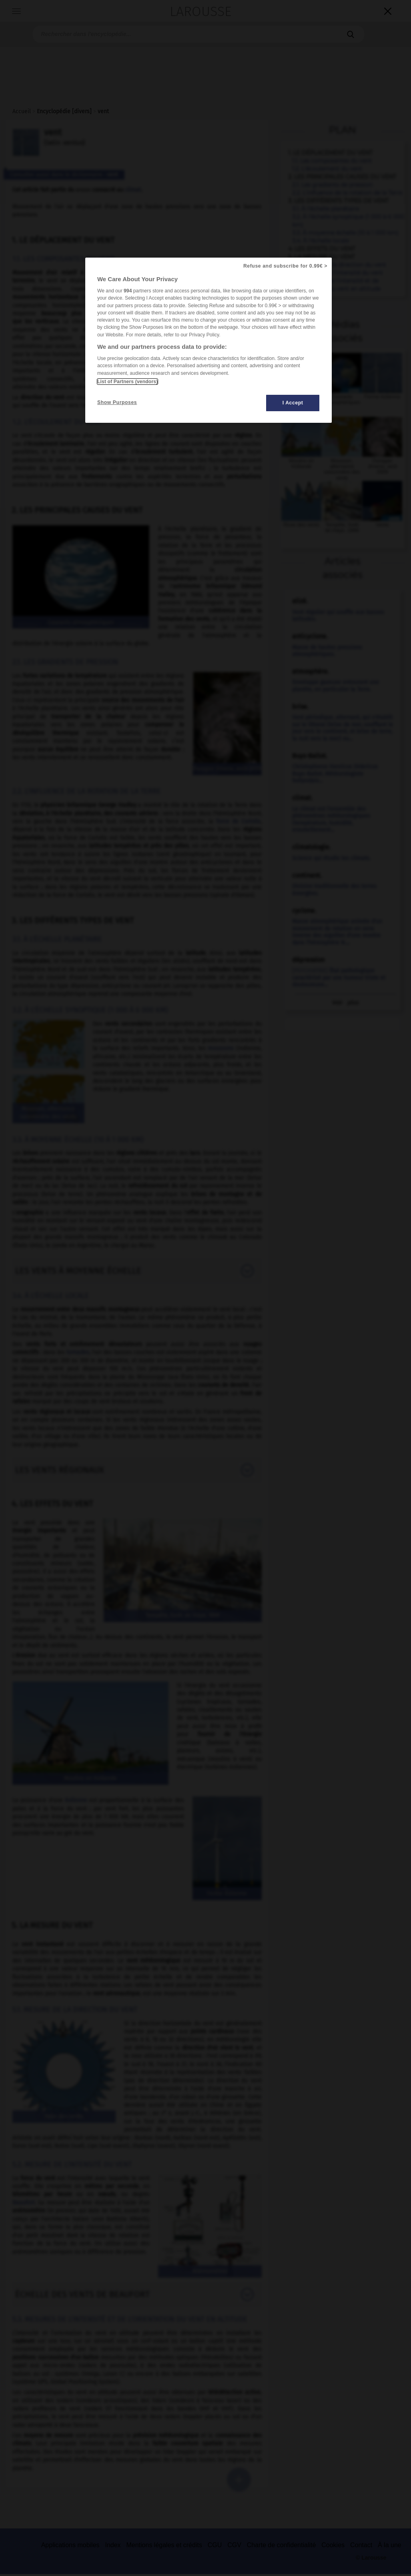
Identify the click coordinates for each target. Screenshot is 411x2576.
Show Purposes (117, 402)
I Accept (293, 403)
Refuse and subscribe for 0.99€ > (285, 266)
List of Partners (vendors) (127, 381)
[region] (208, 340)
